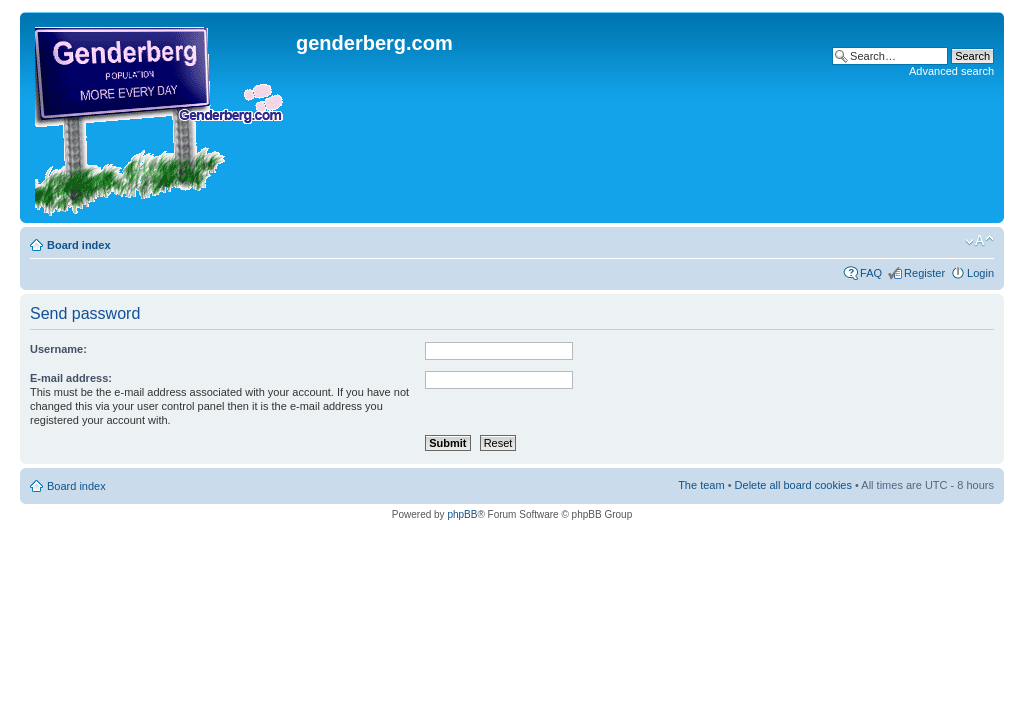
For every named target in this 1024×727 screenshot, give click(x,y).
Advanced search (951, 71)
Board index (79, 245)
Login (980, 273)
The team (701, 485)
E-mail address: (71, 378)
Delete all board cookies (793, 485)
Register (924, 273)
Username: (58, 349)
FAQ (871, 273)
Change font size (979, 241)
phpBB (462, 514)
